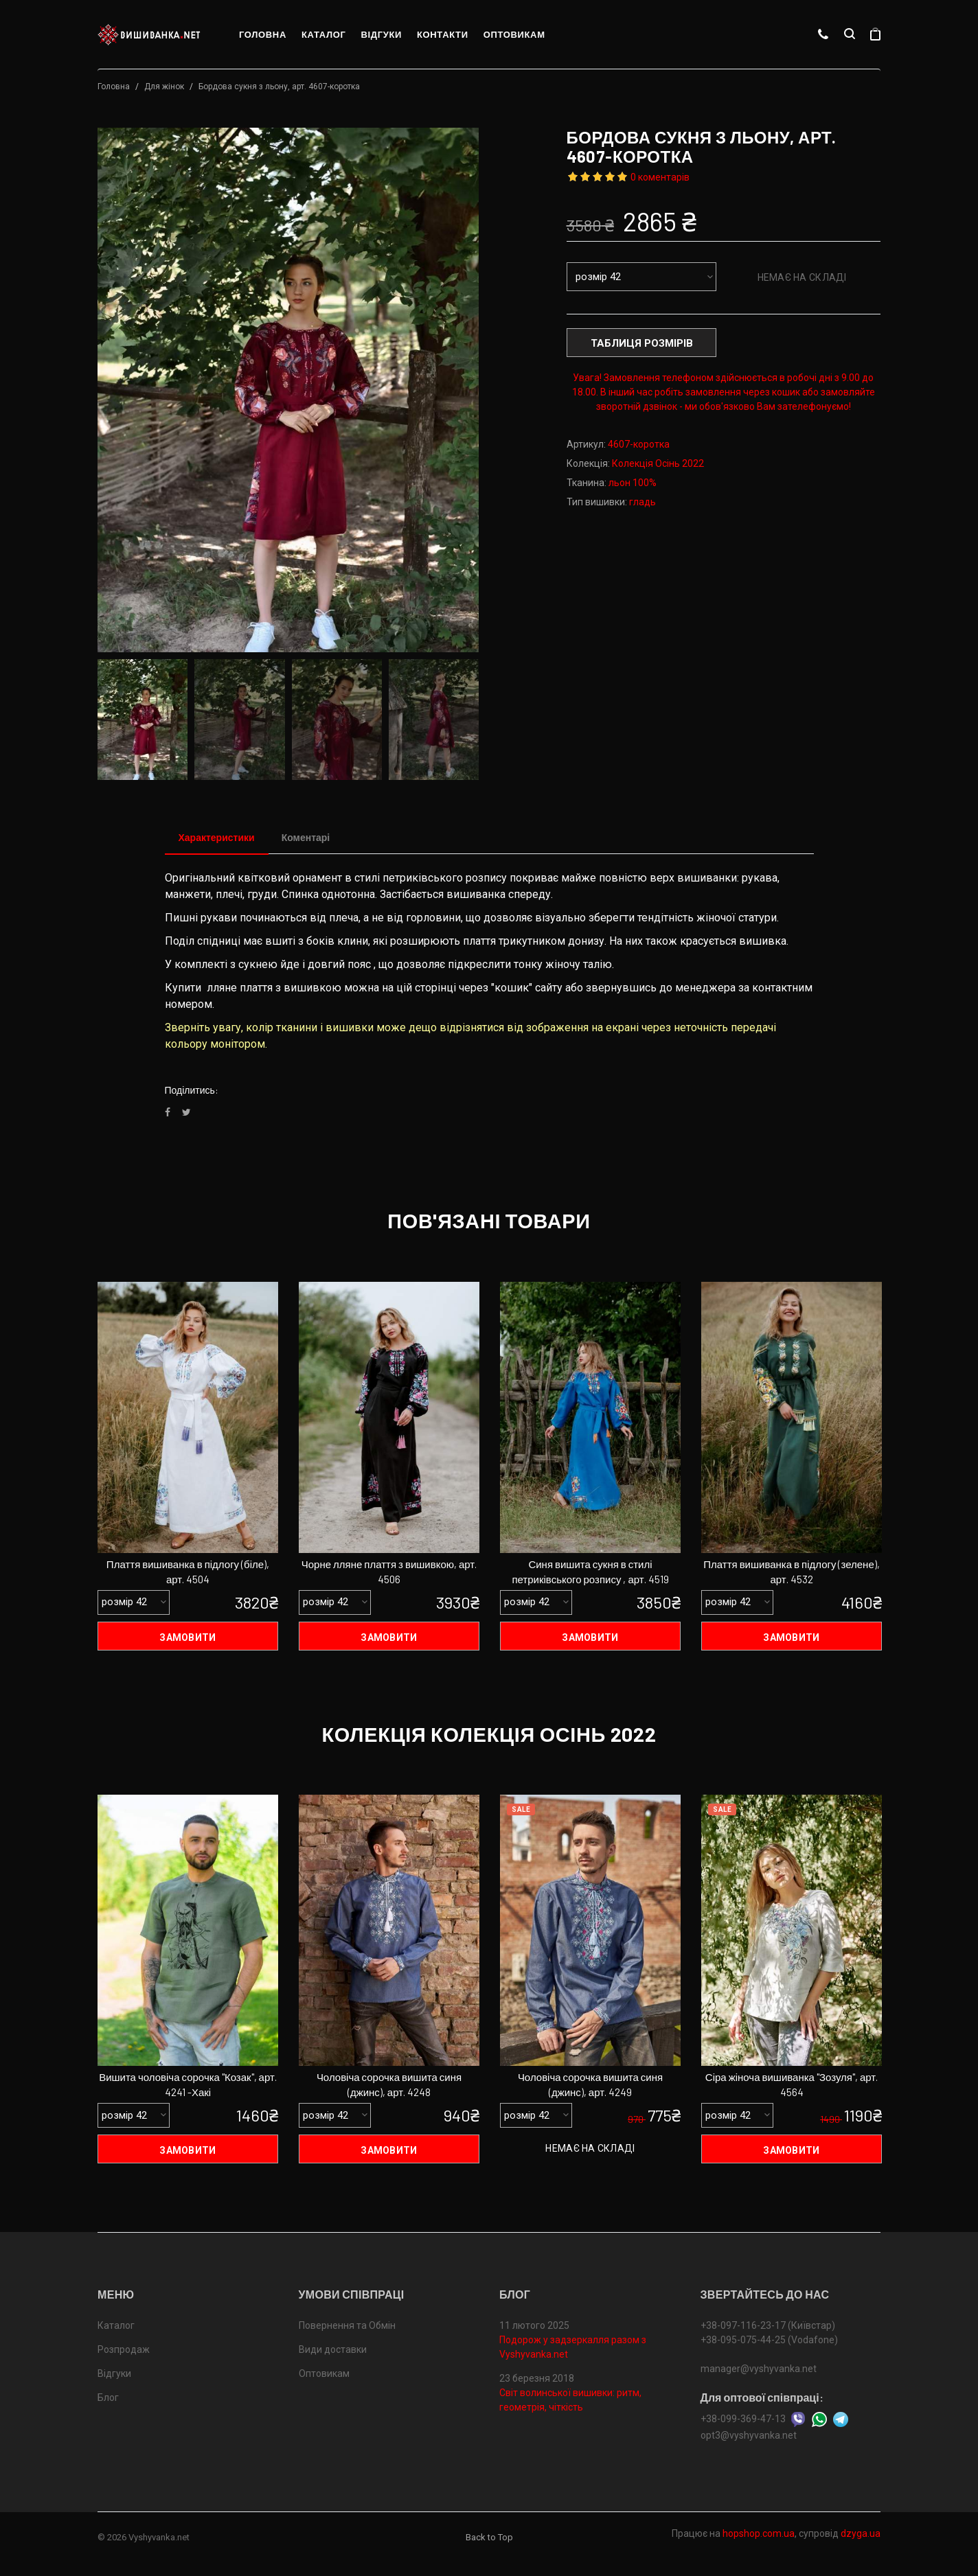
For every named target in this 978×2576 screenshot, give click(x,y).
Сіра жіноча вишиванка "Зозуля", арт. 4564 (791, 2085)
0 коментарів (660, 177)
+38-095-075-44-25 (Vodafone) (769, 2339)
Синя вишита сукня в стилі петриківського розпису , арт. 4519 (590, 1572)
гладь (642, 501)
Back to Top (489, 2537)
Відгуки (381, 34)
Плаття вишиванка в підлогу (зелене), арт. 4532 (791, 1572)
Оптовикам (514, 34)
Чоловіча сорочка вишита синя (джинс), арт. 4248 (389, 2085)
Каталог (324, 34)
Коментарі (306, 837)
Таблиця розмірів (642, 343)
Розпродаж (124, 2349)
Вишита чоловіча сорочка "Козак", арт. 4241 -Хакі (188, 2085)
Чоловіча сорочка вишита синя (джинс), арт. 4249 (590, 2085)
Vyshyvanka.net (159, 2537)
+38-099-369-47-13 (743, 2418)
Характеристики (217, 837)
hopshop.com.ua (759, 2533)
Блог (108, 2397)
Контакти (442, 34)
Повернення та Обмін (347, 2325)
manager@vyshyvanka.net (759, 2368)
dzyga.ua (860, 2533)
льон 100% (633, 482)
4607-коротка (639, 444)
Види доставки (333, 2349)
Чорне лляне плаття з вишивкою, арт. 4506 (389, 1572)
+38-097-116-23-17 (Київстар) (768, 2325)
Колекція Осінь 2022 (658, 463)
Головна (262, 34)
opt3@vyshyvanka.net (749, 2435)
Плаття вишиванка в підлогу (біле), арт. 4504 (187, 1572)
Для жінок (164, 86)
